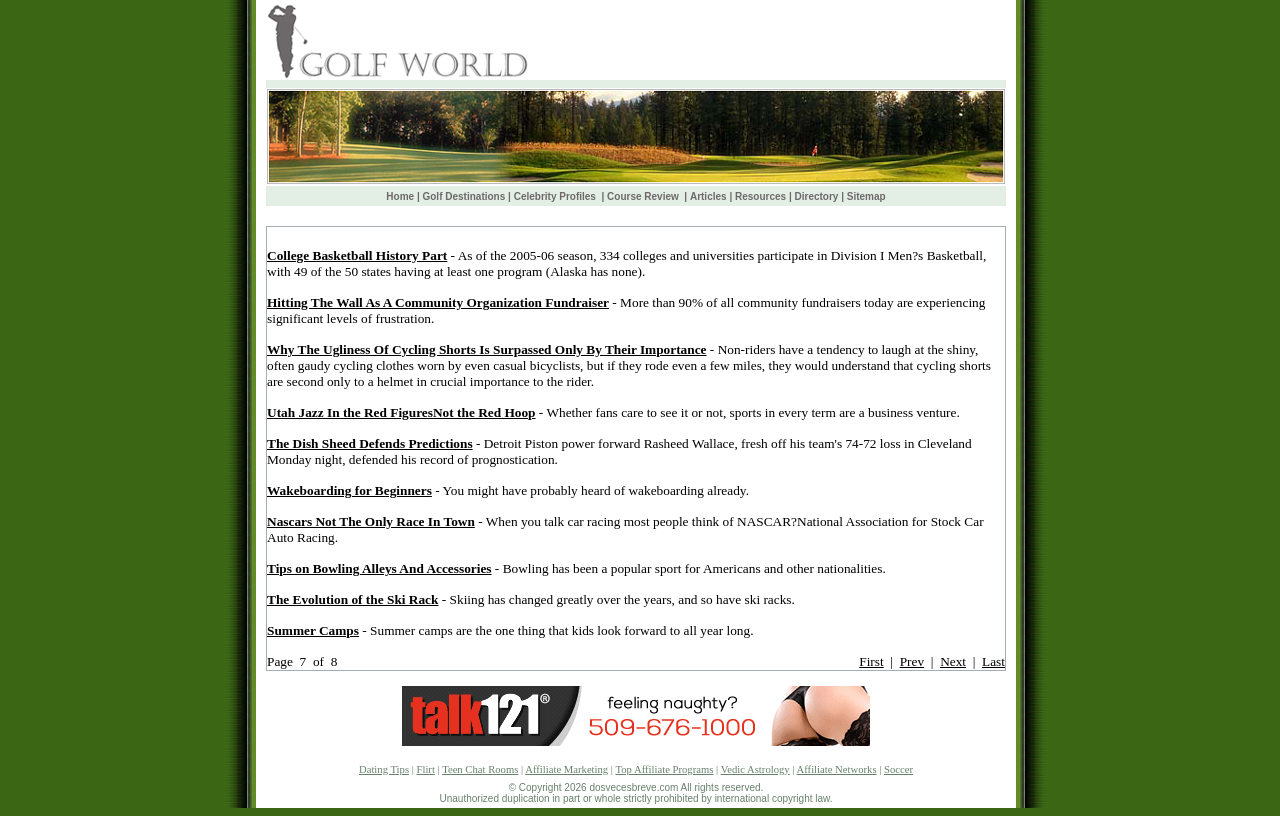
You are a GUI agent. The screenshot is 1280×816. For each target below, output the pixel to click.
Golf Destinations (463, 196)
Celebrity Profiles (556, 196)
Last (993, 661)
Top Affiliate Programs (664, 769)
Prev (912, 661)
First (871, 661)
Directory (817, 196)
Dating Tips (384, 769)
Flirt (426, 769)
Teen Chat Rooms (480, 769)
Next (953, 661)
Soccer (898, 769)
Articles (708, 196)
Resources (760, 196)
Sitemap (866, 196)
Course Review (644, 196)
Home (400, 196)
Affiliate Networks (837, 769)
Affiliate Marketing (566, 769)
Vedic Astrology (755, 769)
